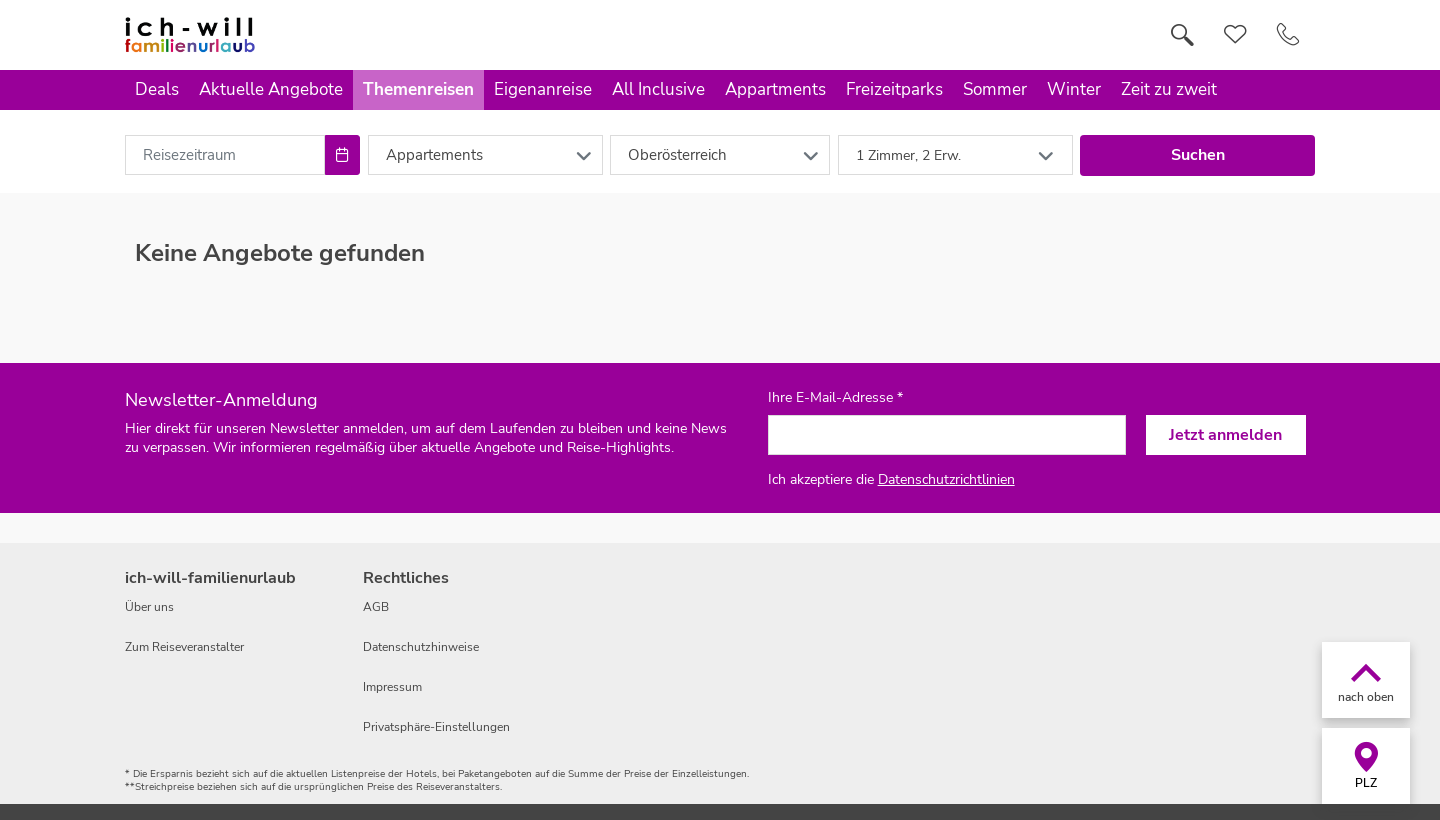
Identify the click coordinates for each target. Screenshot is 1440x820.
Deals (157, 89)
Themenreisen (418, 89)
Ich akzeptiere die (891, 479)
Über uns (149, 607)
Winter (1074, 89)
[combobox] (225, 155)
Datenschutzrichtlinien (946, 479)
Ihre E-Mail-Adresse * (835, 398)
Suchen (1198, 155)
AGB (376, 607)
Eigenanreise (543, 89)
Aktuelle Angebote (271, 89)
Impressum (392, 687)
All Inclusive (658, 89)
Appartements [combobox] (434, 155)
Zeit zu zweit (1169, 89)
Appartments (775, 89)
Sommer (995, 89)
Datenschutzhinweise (421, 647)
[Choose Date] (342, 155)
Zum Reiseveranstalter (184, 647)
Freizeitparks (894, 89)
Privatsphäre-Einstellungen (436, 727)
